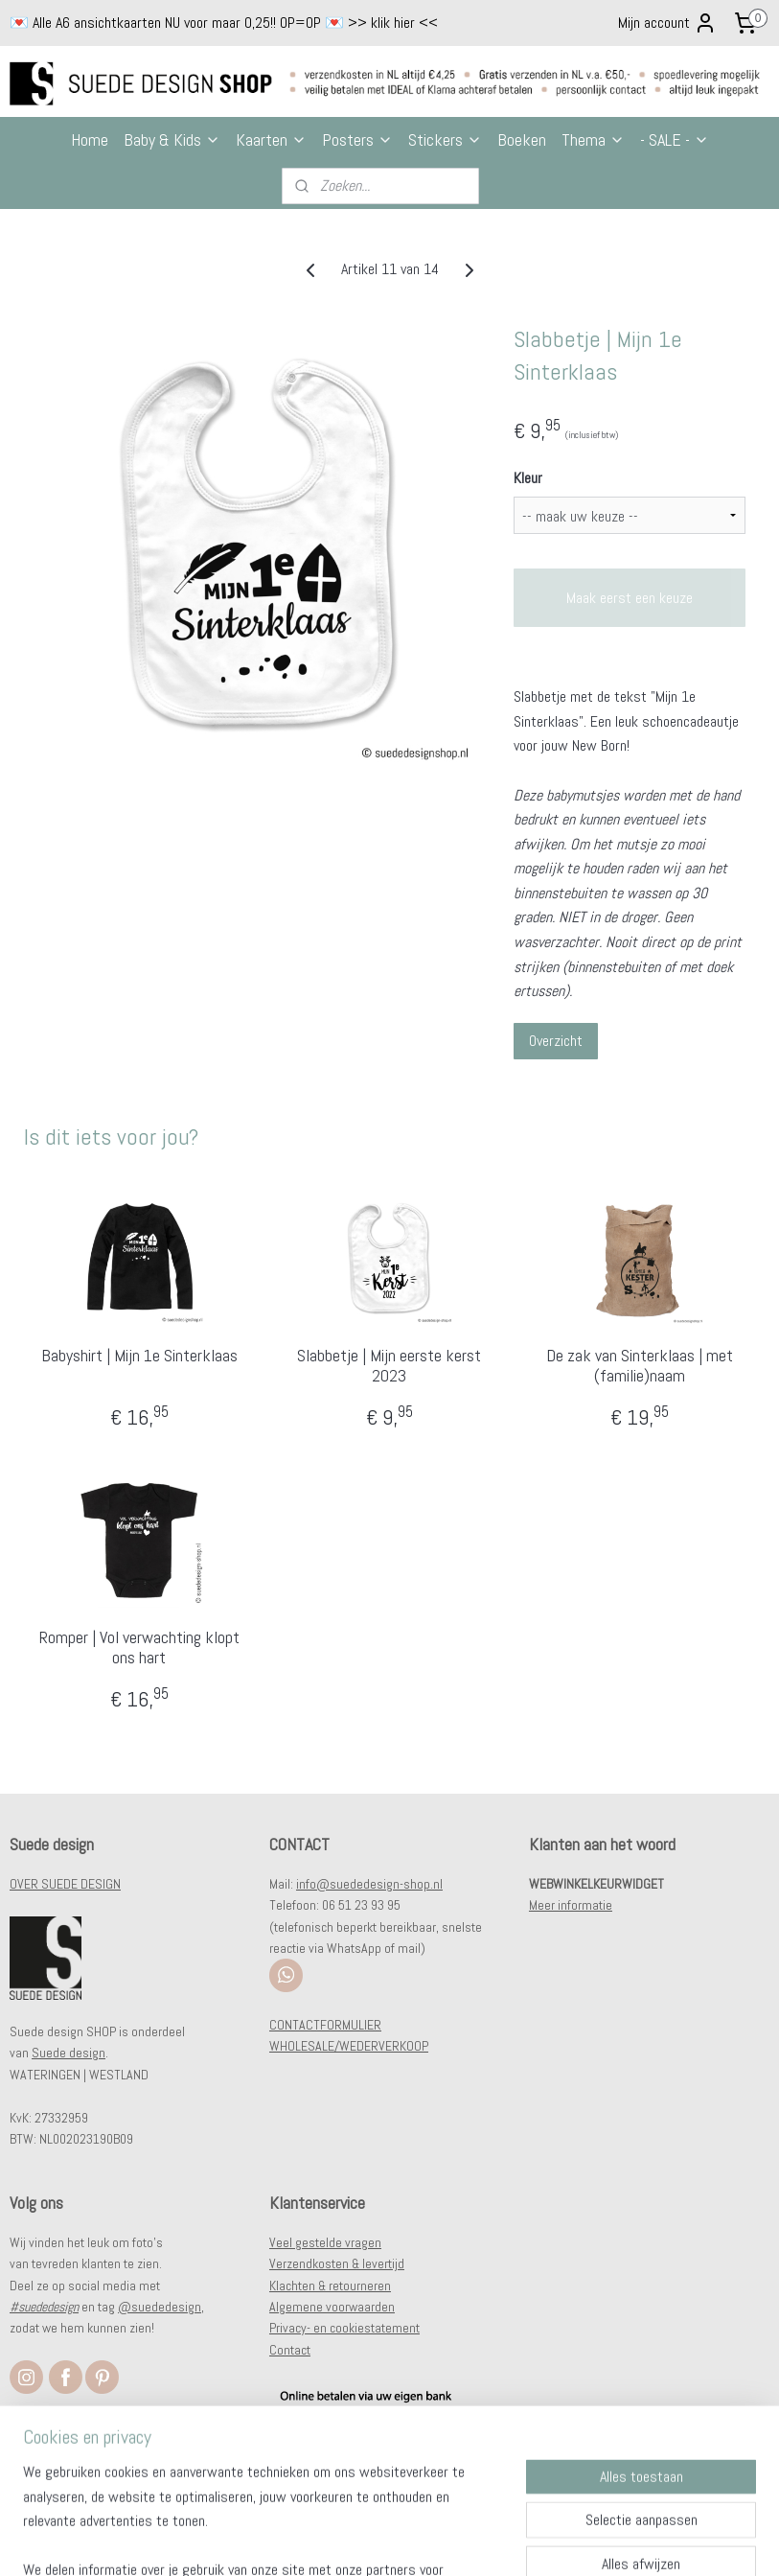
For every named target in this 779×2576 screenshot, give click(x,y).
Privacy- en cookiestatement (344, 2327)
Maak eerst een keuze (629, 598)
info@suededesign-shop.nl (369, 1883)
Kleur (528, 478)
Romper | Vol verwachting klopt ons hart (139, 1647)
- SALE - (674, 139)
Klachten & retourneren (330, 2285)
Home (89, 139)
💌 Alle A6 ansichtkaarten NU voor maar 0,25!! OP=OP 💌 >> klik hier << (224, 22)
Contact (289, 2349)
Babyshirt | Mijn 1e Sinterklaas (139, 1355)
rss (380, 2540)
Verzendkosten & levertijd (336, 2263)
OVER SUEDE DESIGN (65, 1883)
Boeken (521, 139)
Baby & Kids (172, 139)
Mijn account (667, 23)
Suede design (68, 2052)
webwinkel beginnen (442, 2540)
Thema (593, 139)
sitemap (346, 2540)
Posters (357, 139)
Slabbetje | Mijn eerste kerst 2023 (389, 1365)
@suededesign (159, 2306)
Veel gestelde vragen (325, 2242)
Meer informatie (570, 1905)
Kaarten (271, 139)
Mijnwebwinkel (584, 2540)
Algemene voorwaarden (332, 2306)
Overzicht (556, 1041)
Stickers (445, 139)
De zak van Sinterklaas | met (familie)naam (639, 1365)
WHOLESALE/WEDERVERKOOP (348, 2045)
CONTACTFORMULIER (325, 2024)
